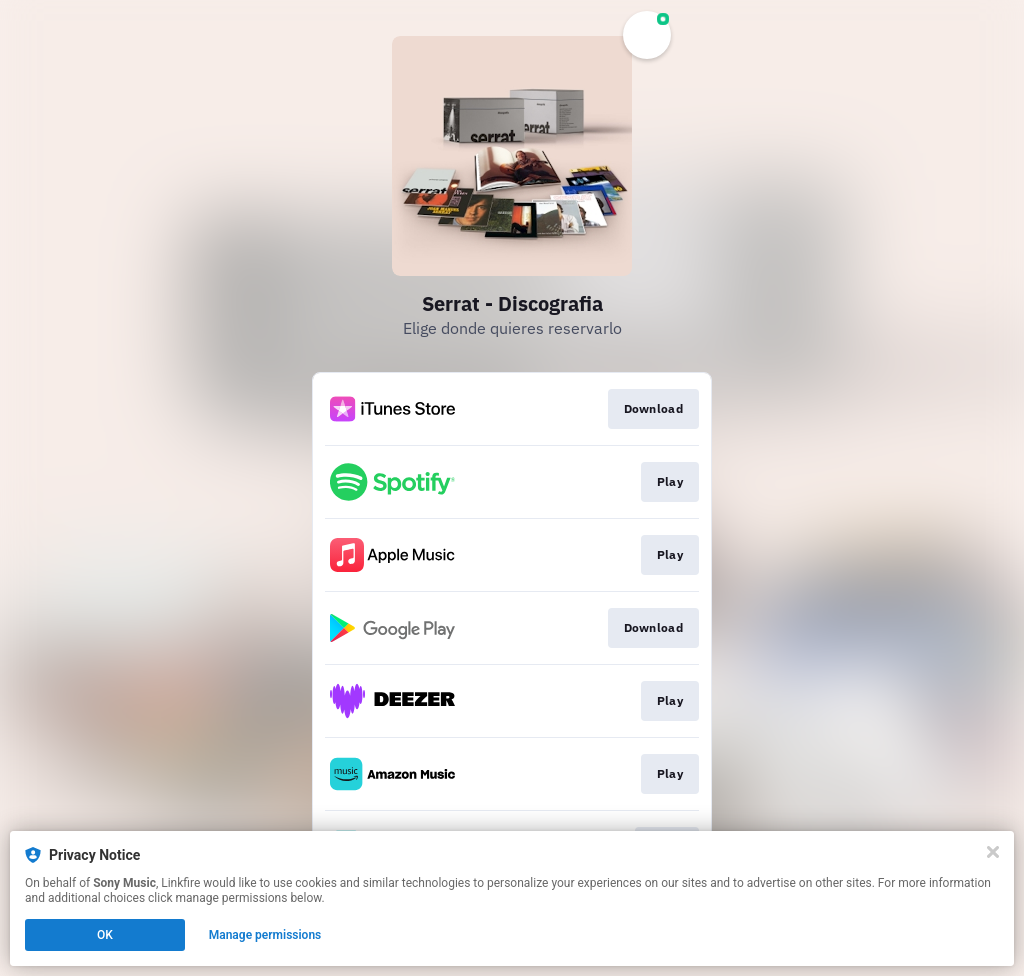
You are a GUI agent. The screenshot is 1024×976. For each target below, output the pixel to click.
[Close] (993, 852)
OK (105, 935)
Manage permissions (265, 935)
